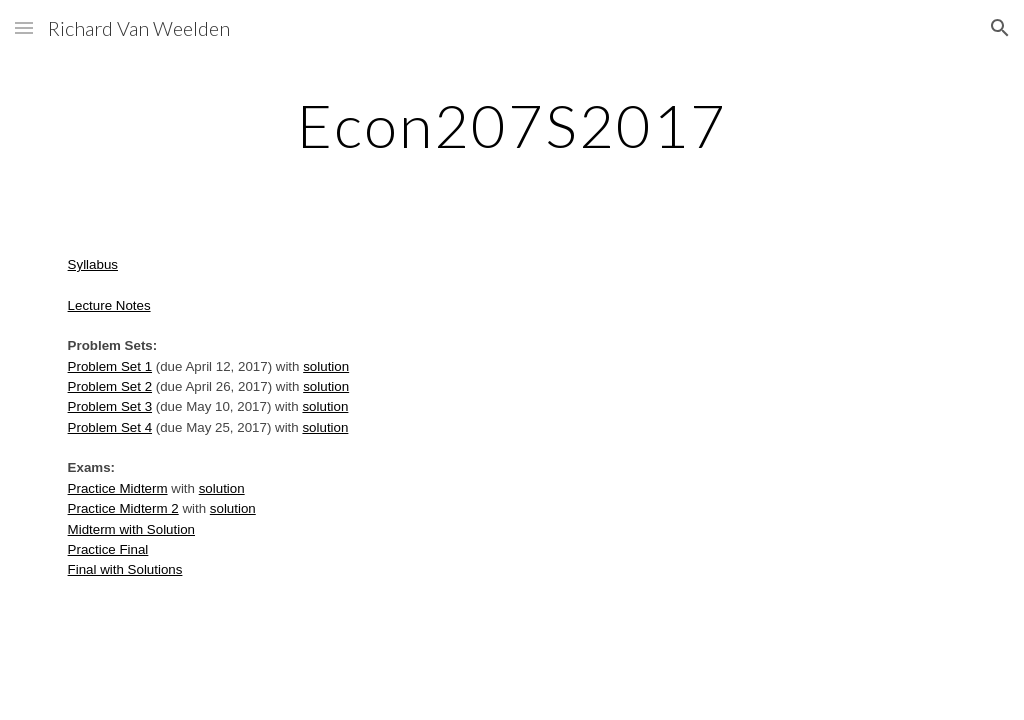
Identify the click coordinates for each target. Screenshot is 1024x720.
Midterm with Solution (131, 529)
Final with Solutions (125, 569)
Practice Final (108, 549)
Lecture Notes (109, 305)
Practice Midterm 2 (123, 508)
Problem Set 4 (110, 427)
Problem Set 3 (110, 406)
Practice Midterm (118, 488)
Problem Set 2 (110, 386)
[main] (512, 125)
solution (326, 366)
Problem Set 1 (110, 366)
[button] (24, 27)
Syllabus (93, 264)
